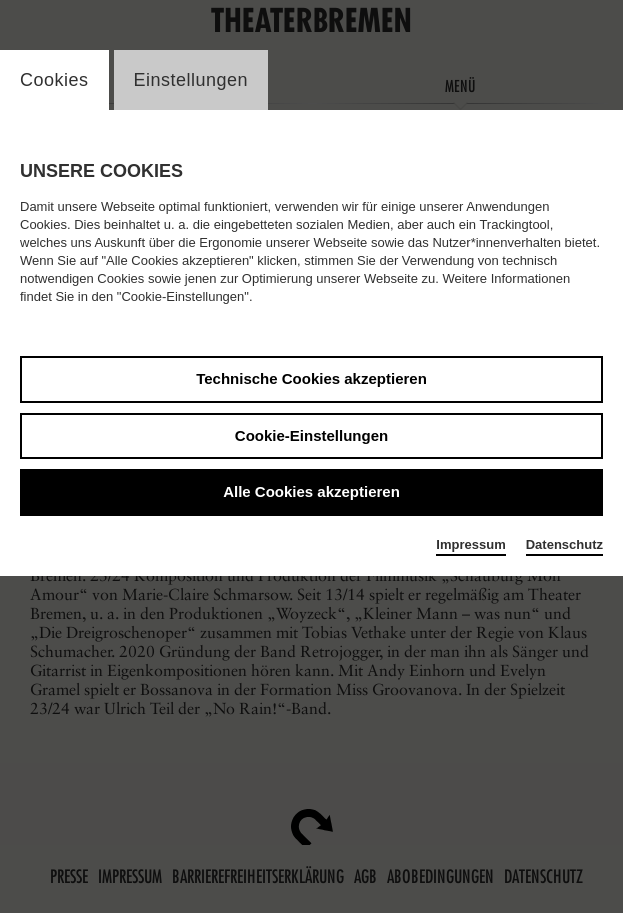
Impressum (470, 544)
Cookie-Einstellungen (311, 435)
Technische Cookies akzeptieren (311, 378)
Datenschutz (564, 544)
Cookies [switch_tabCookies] (54, 80)
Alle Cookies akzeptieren (311, 491)
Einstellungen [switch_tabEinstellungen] (191, 80)
